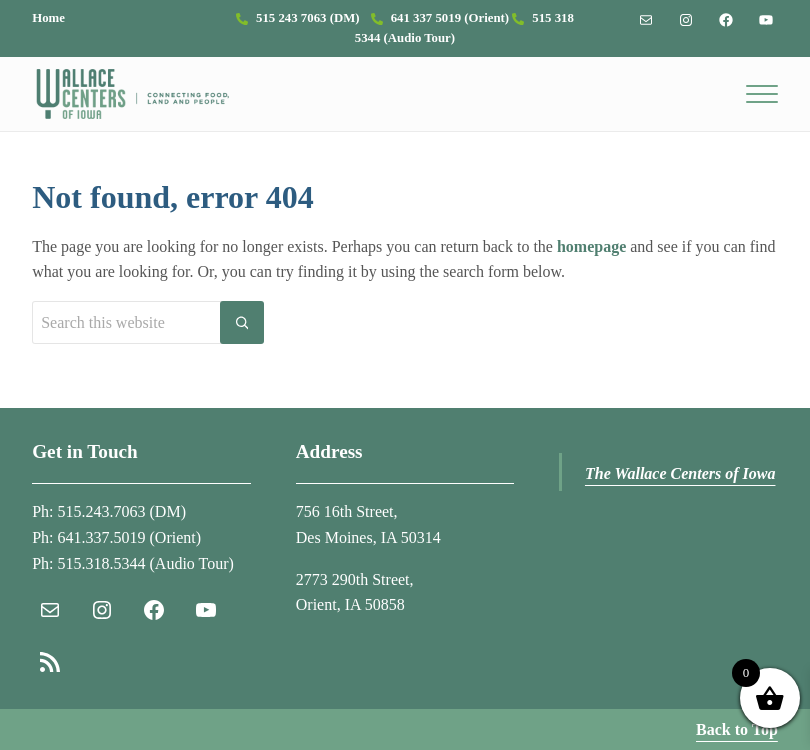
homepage (591, 246)
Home (48, 18)
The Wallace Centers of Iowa (680, 473)
